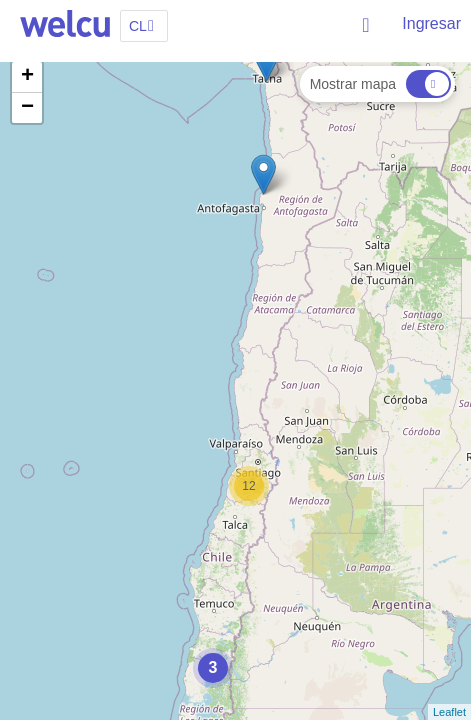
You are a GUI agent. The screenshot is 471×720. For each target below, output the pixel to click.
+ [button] (27, 77)
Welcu (65, 25)
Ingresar (431, 23)
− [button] (27, 108)
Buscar (367, 25)
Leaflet (449, 712)
